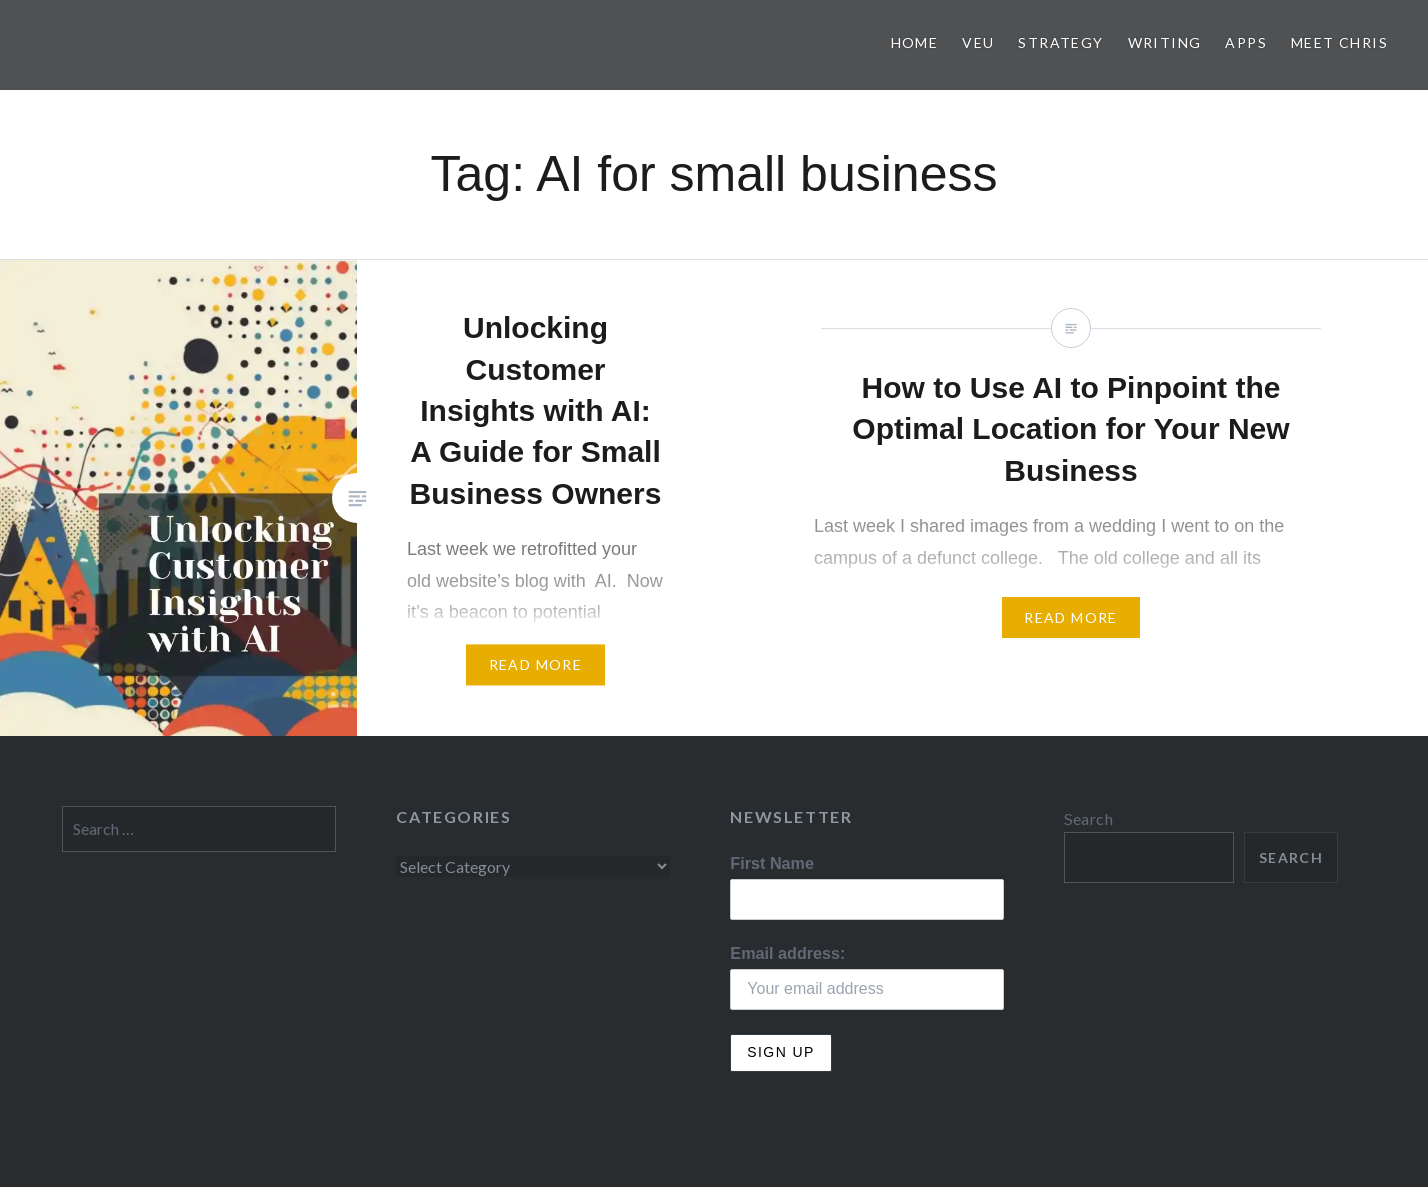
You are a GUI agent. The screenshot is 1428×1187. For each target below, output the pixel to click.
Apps (1246, 42)
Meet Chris (1339, 42)
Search (1088, 818)
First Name (772, 863)
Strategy (1060, 42)
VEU (978, 42)
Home (915, 42)
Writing (1165, 42)
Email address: (787, 953)
